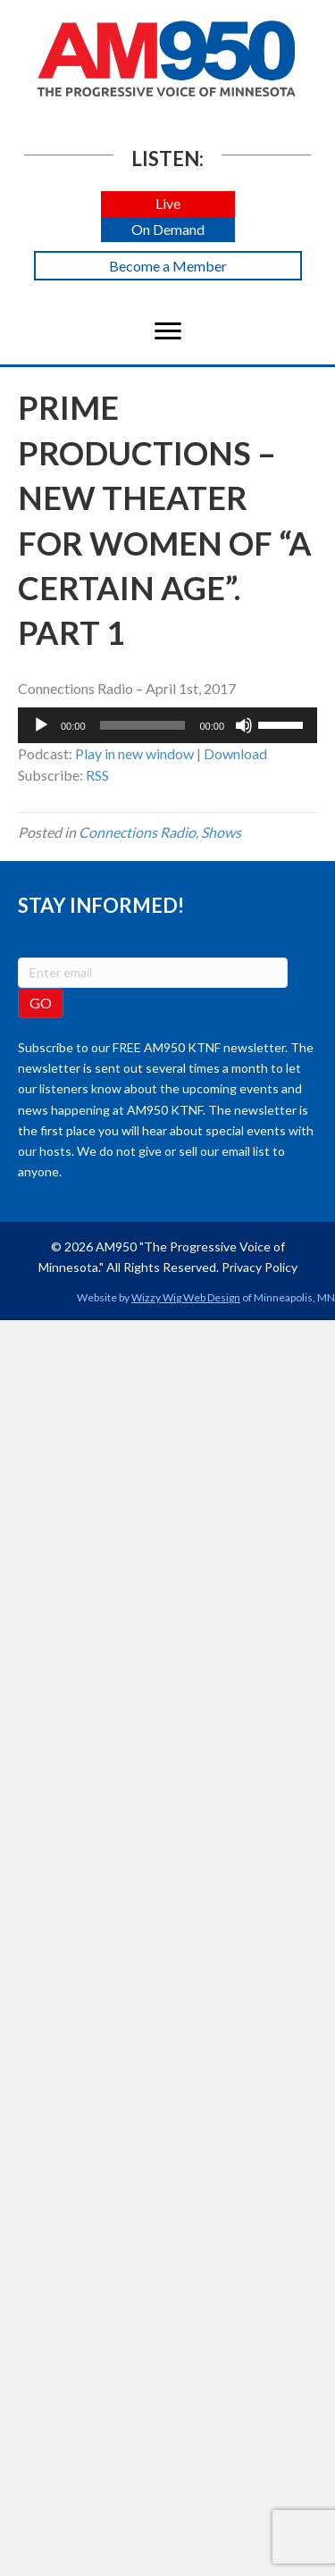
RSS (97, 774)
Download (235, 753)
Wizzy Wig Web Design (185, 1297)
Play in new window (134, 753)
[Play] (41, 725)
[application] (167, 725)
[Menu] (167, 331)
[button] (168, 204)
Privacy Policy (259, 1267)
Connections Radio (137, 832)
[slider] (143, 725)
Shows (221, 832)
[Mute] (244, 725)
